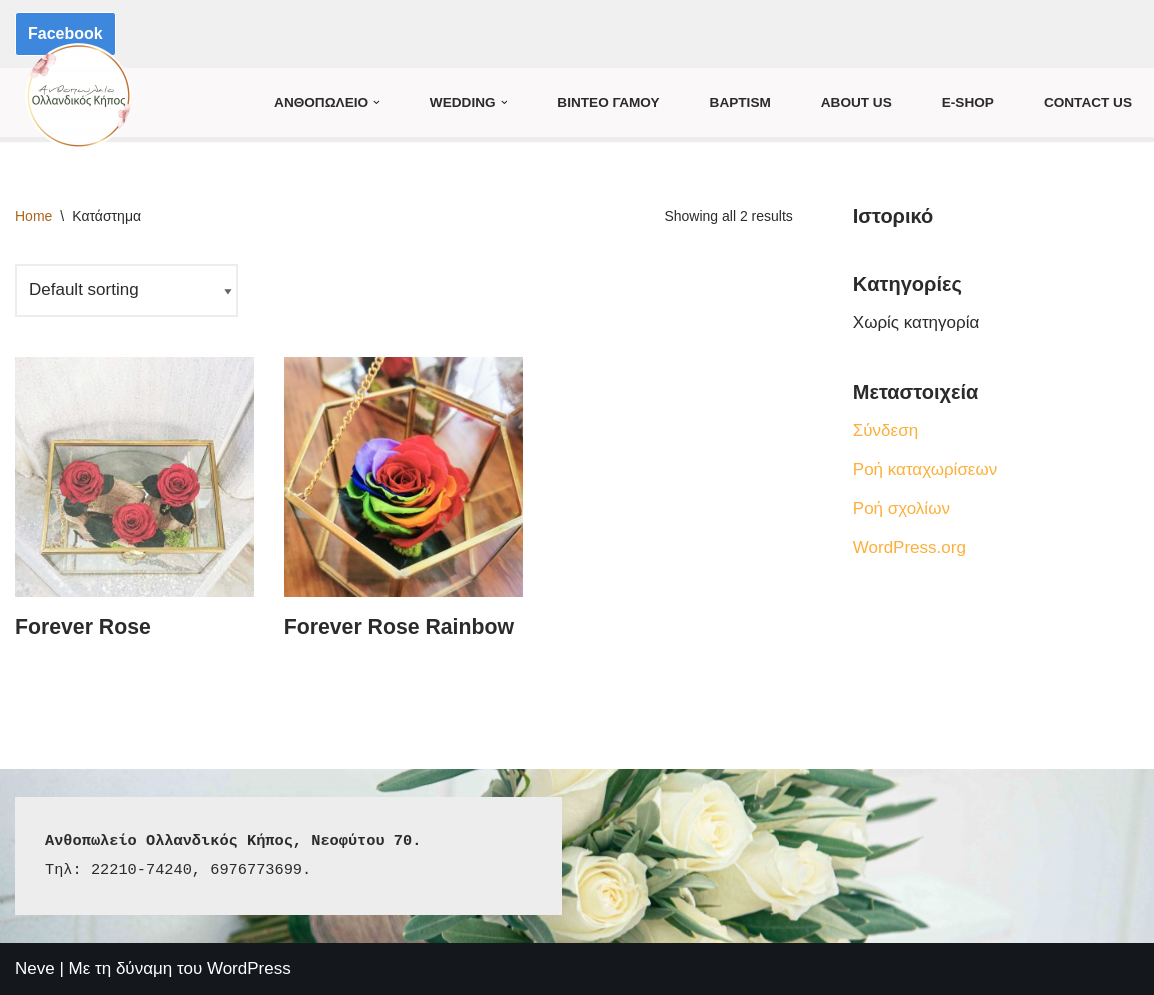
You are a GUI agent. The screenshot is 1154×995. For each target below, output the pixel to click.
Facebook (65, 33)
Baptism (740, 102)
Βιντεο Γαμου (608, 102)
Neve (35, 968)
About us (856, 102)
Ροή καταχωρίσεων (925, 469)
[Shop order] (126, 290)
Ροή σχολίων (901, 508)
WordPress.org (909, 547)
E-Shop (968, 102)
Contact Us (1088, 102)
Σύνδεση (885, 430)
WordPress (249, 968)
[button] (376, 102)
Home (33, 216)
